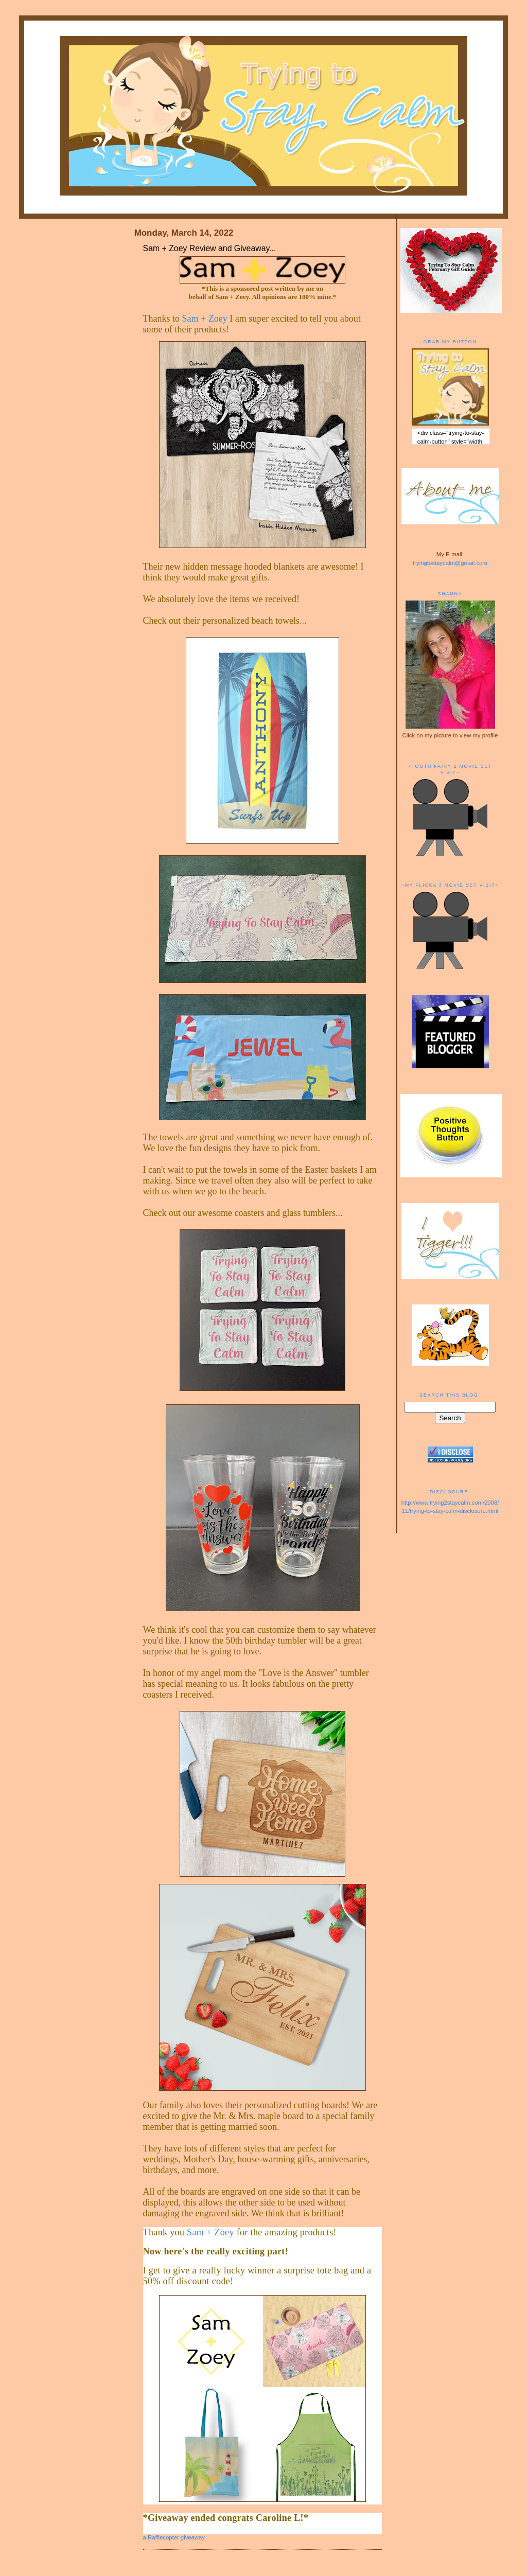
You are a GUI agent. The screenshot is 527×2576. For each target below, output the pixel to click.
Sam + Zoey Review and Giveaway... (209, 248)
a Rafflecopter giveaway (174, 2537)
